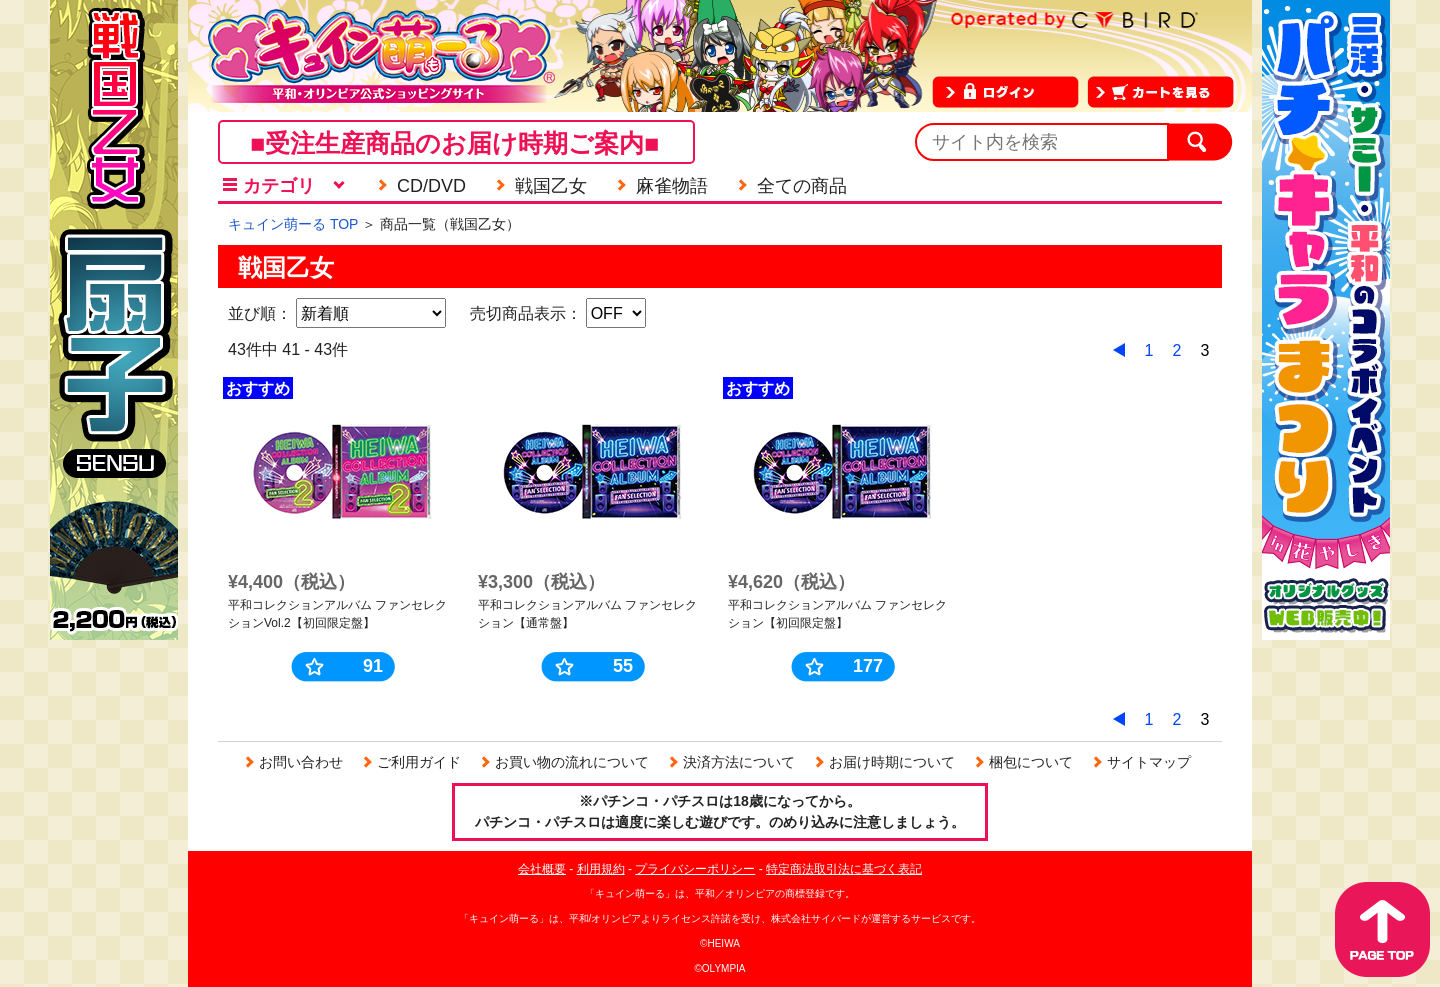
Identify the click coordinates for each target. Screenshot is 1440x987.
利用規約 (601, 869)
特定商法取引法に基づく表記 (844, 869)
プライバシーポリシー (695, 869)
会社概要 (542, 869)
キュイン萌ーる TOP (293, 224)
